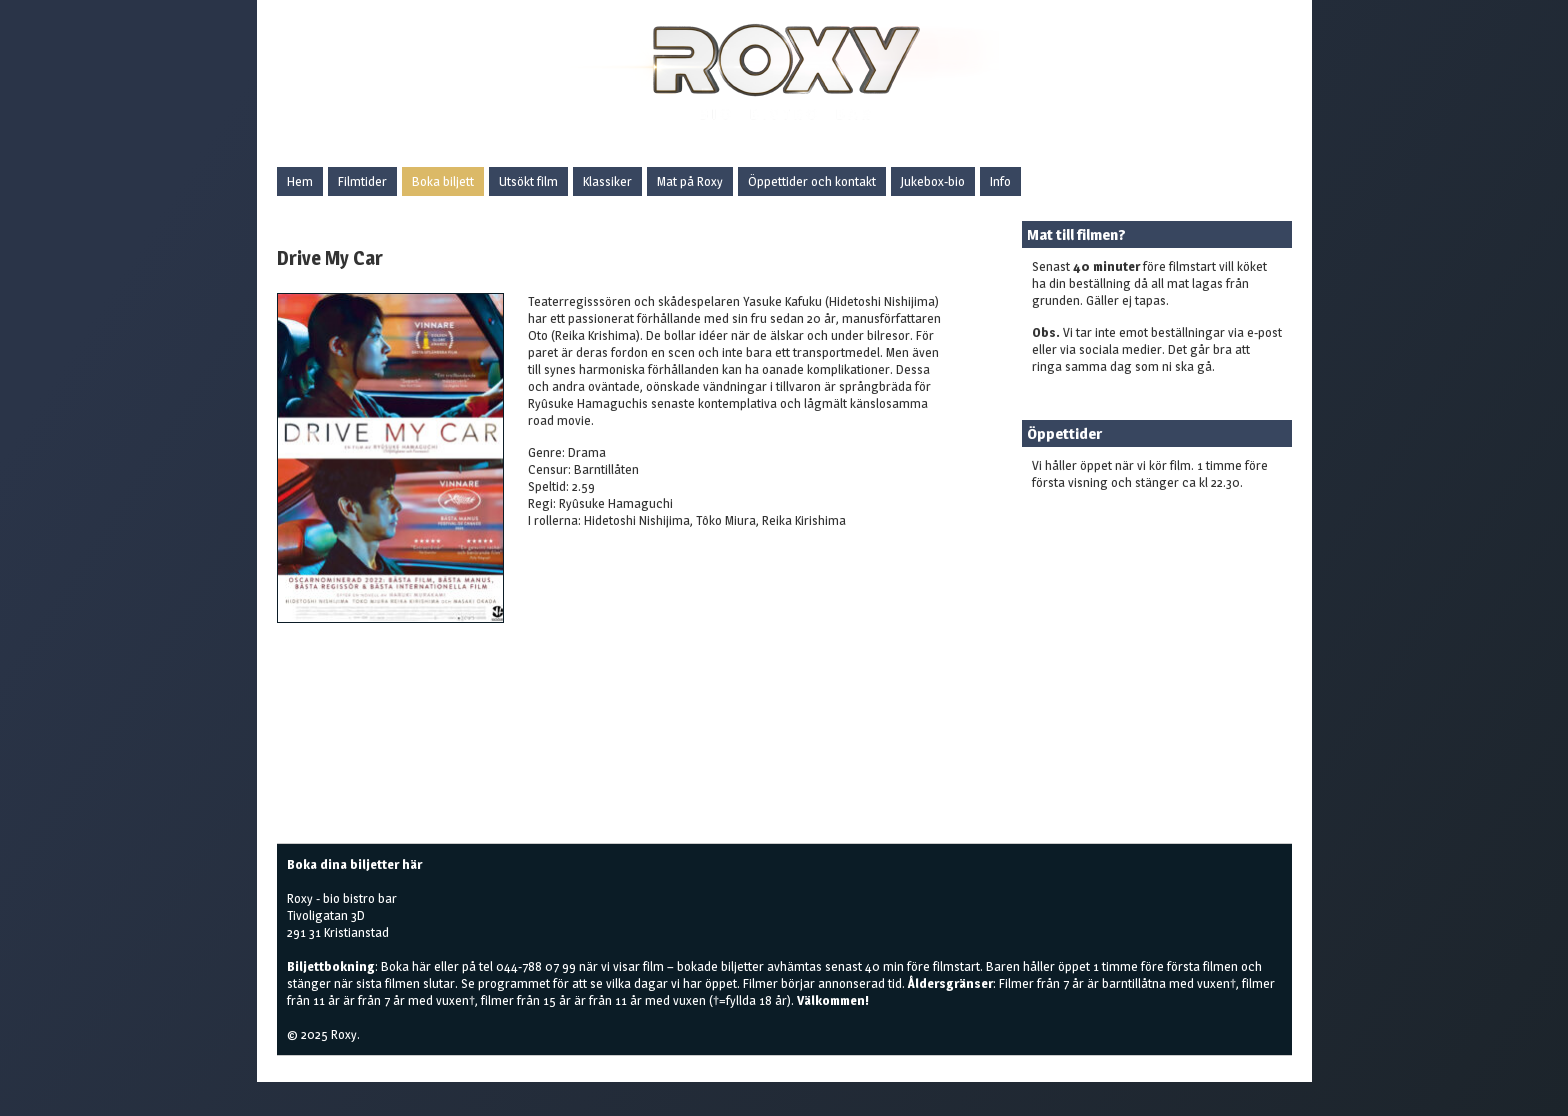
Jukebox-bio (933, 181)
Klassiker (607, 181)
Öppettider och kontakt (812, 181)
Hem (300, 181)
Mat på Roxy (690, 181)
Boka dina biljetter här (354, 864)
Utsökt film (528, 181)
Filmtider (362, 181)
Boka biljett (443, 181)
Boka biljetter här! (1081, 514)
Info (1000, 181)
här (421, 966)
